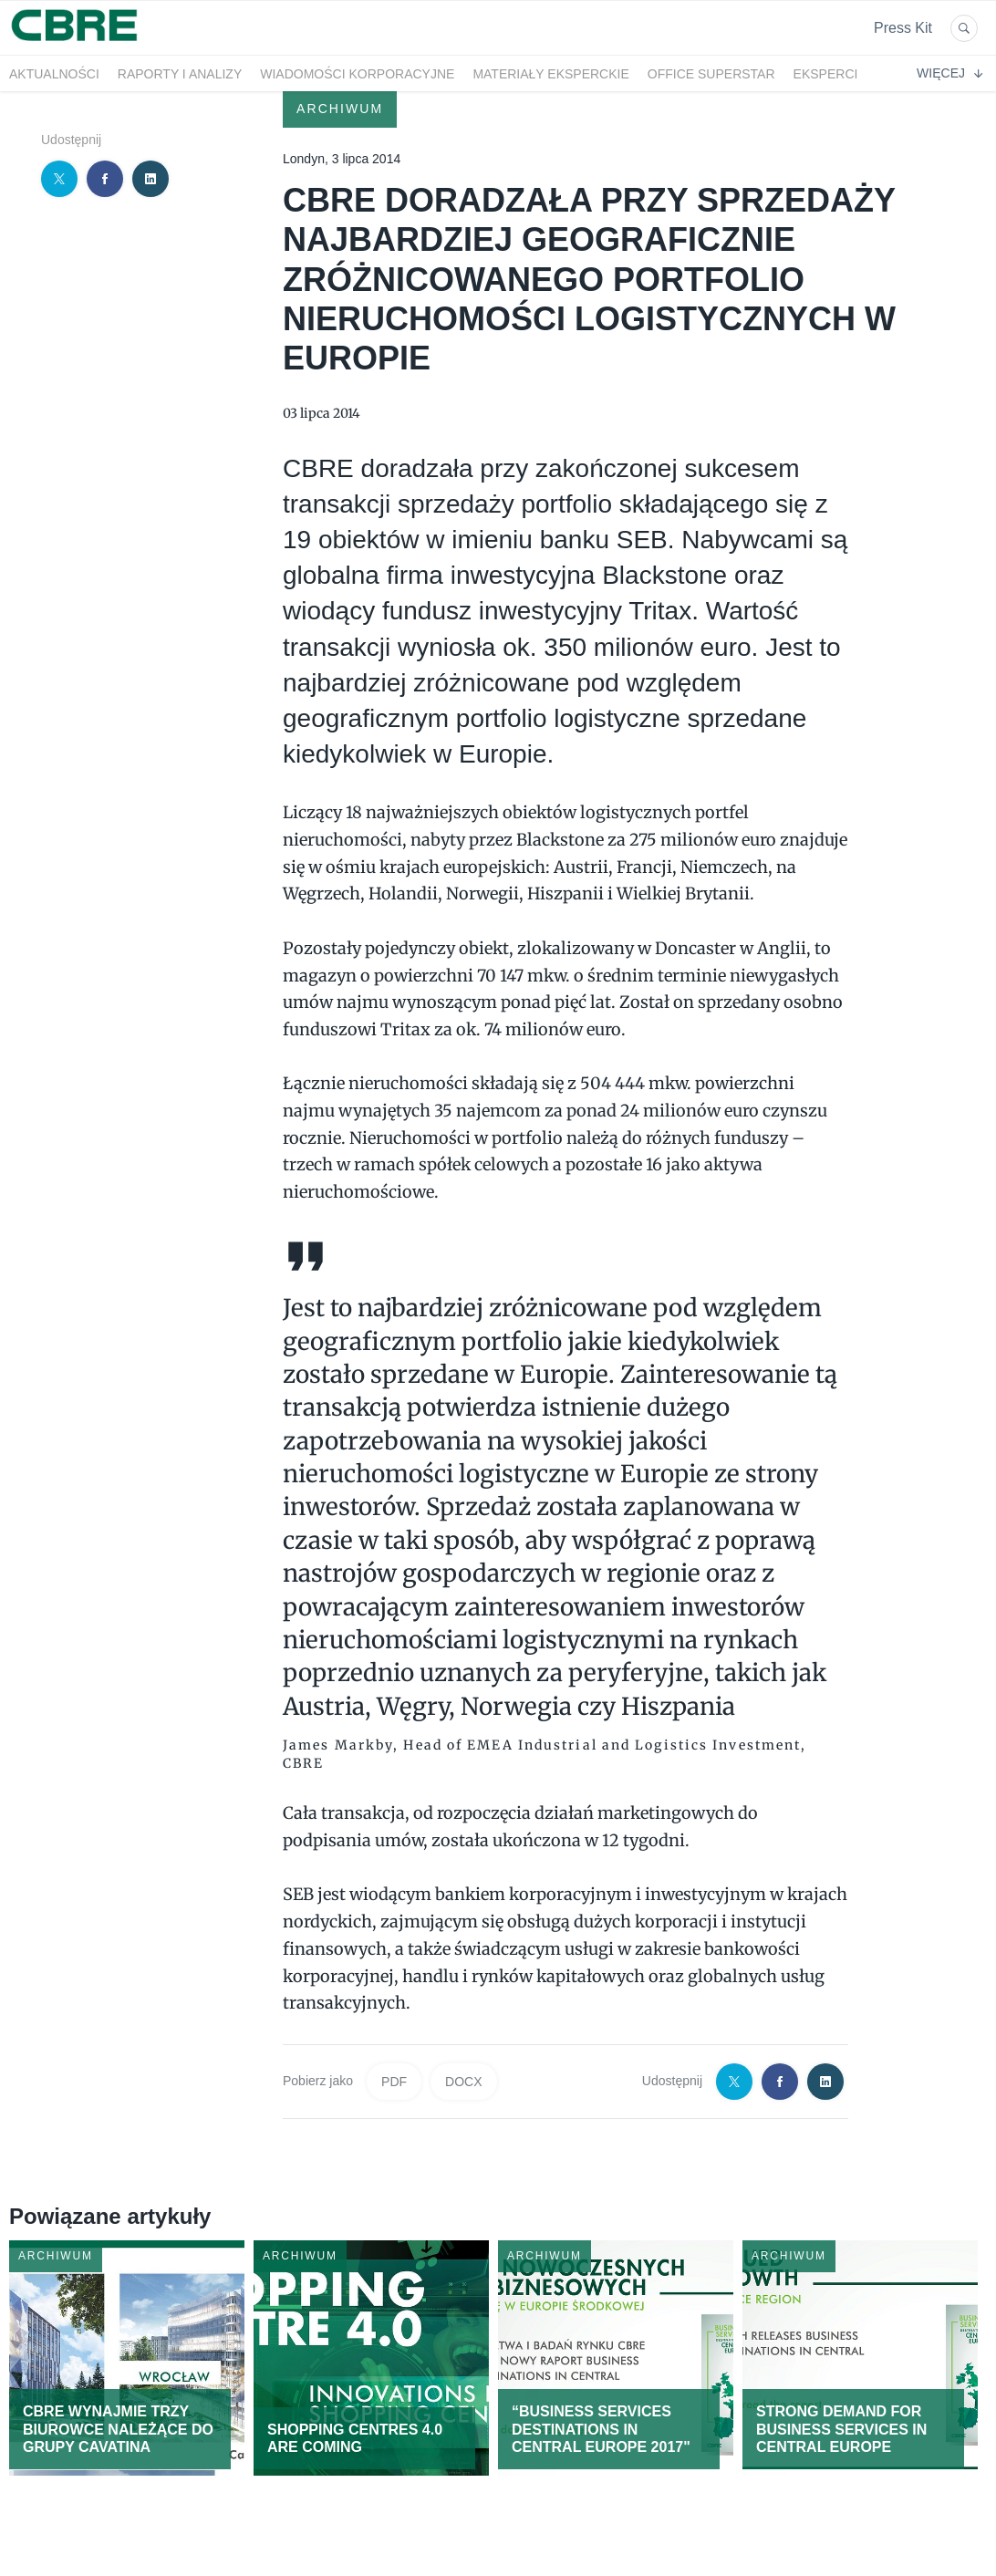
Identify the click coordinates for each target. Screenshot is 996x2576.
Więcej (949, 73)
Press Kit (903, 28)
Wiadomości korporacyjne (357, 74)
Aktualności (54, 74)
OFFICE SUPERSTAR (711, 74)
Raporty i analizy (180, 74)
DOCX (463, 2081)
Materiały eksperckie (550, 74)
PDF (394, 2081)
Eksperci (826, 74)
